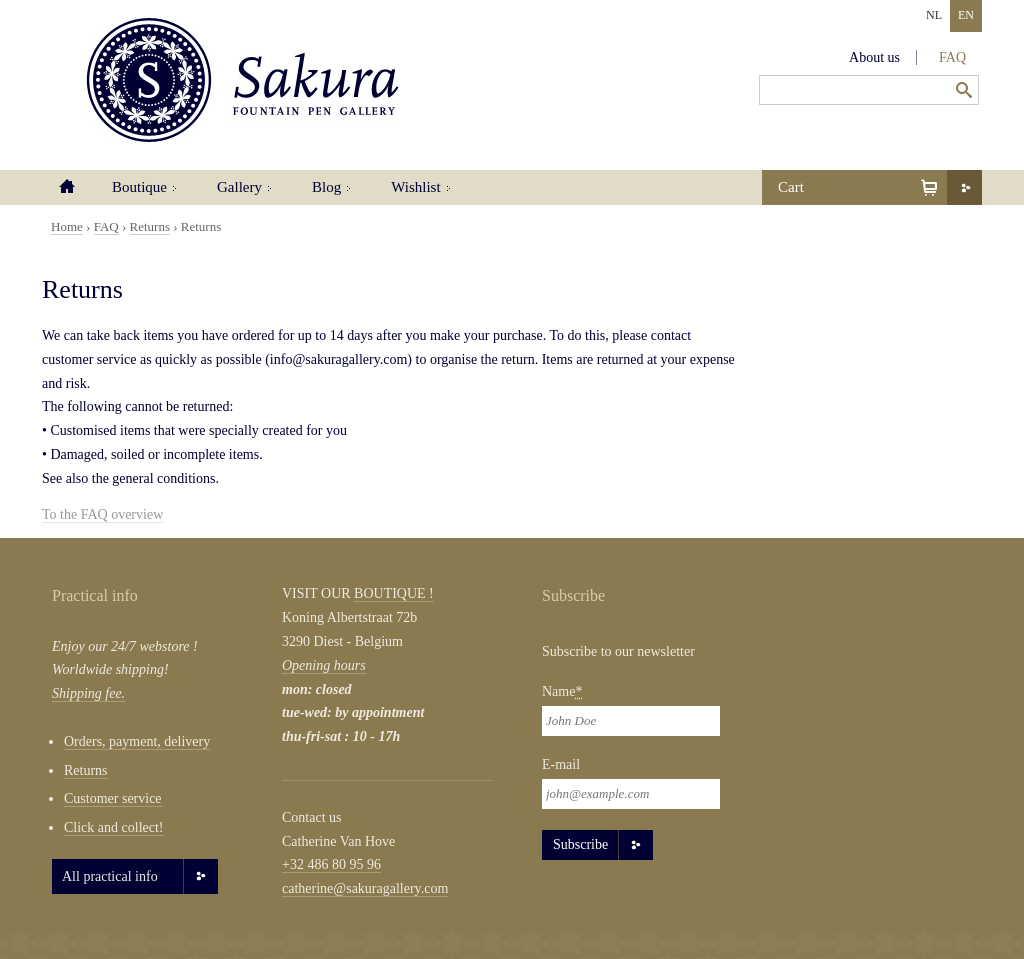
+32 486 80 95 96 (331, 864)
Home (67, 187)
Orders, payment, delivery (137, 741)
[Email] (631, 794)
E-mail (561, 764)
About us (874, 57)
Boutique (139, 187)
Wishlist (415, 187)
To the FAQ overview (102, 514)
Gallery (239, 187)
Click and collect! (114, 827)
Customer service (113, 798)
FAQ (952, 57)
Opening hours (324, 665)
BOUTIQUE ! (394, 593)
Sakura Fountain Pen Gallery (242, 80)
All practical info (110, 876)
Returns (150, 226)
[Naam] (631, 721)
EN (966, 15)
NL (934, 15)
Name (562, 691)
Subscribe (580, 844)
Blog (326, 187)
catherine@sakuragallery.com (365, 888)
